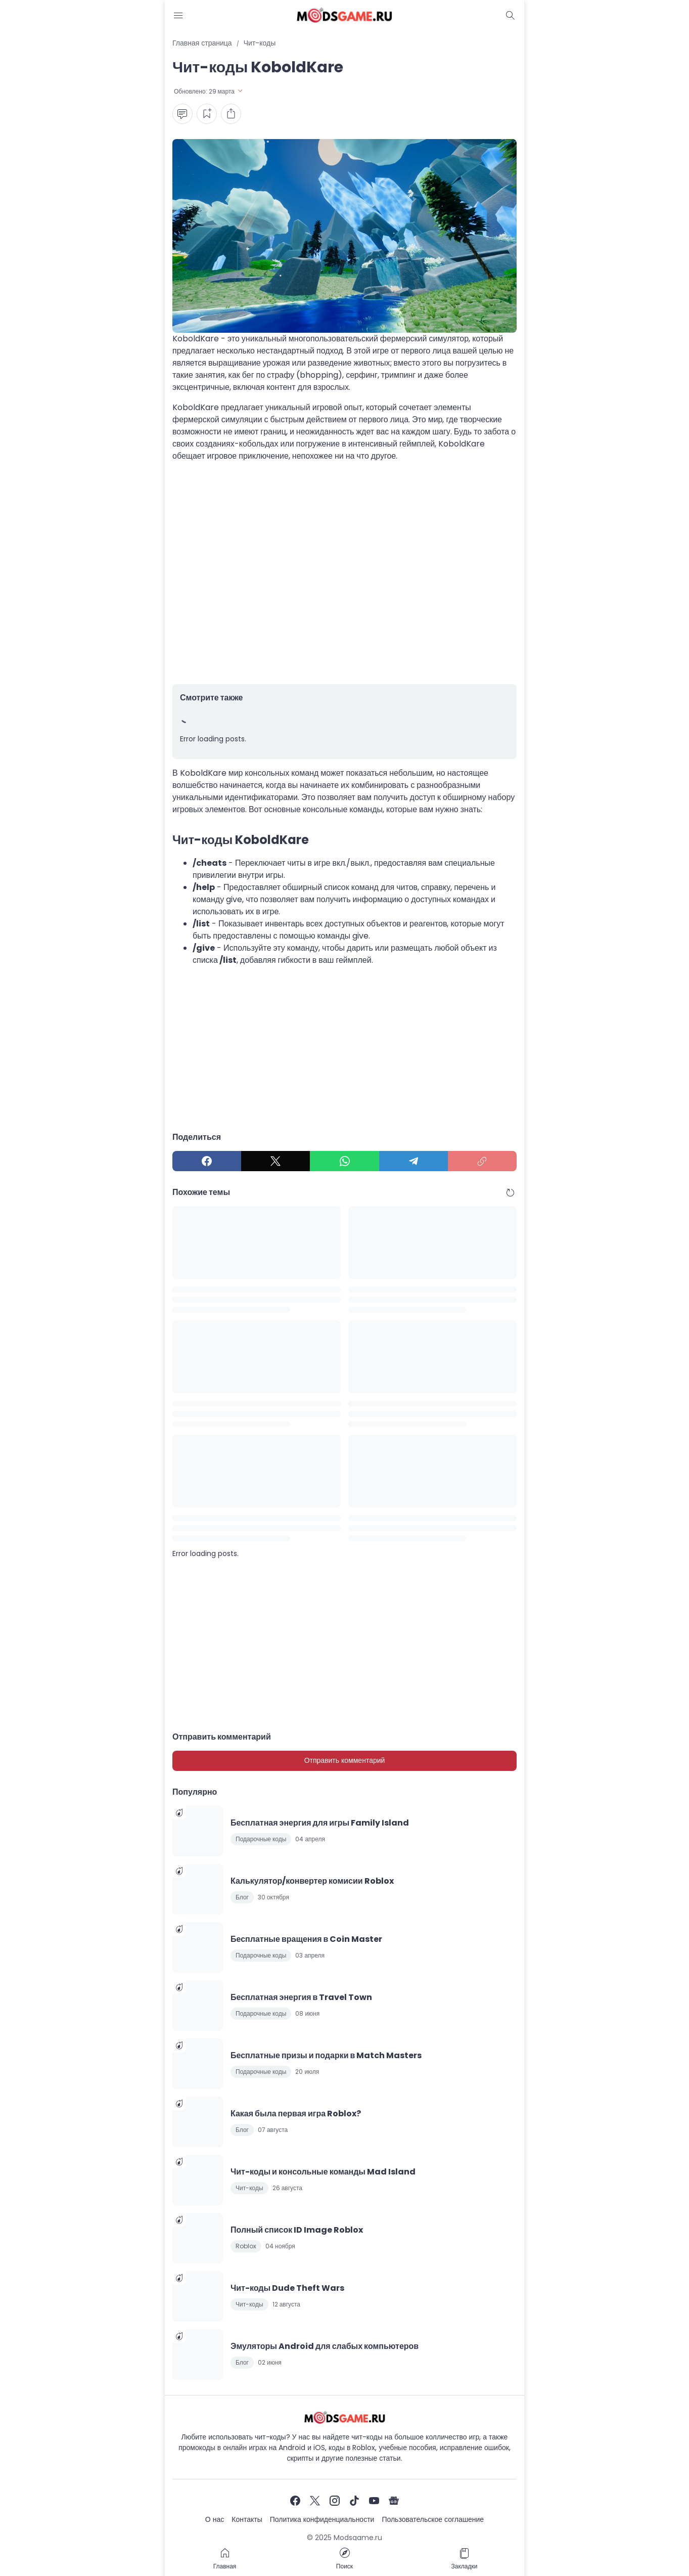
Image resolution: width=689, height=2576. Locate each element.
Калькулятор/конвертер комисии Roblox (312, 1881)
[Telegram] (413, 1161)
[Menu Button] (178, 15)
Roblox (246, 2246)
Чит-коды (249, 2188)
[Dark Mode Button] (510, 15)
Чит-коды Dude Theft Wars (287, 2288)
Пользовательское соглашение (433, 2519)
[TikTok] (354, 2501)
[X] (275, 1161)
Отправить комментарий (344, 1760)
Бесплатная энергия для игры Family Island (320, 1823)
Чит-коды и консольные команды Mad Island (323, 2172)
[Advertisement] (344, 573)
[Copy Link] (482, 1161)
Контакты (247, 2519)
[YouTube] (374, 2501)
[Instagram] (335, 2501)
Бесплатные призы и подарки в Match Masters (326, 2055)
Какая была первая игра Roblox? (296, 2113)
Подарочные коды (261, 1839)
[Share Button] (231, 114)
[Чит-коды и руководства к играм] (344, 2417)
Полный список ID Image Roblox (297, 2230)
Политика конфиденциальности (322, 2519)
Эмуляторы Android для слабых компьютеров (325, 2346)
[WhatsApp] (344, 1161)
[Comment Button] (182, 114)
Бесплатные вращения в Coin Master (306, 1939)
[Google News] (394, 2501)
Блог (242, 1897)
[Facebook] (206, 1161)
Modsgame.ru (358, 2538)
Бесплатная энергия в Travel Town (301, 1997)
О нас (214, 2519)
